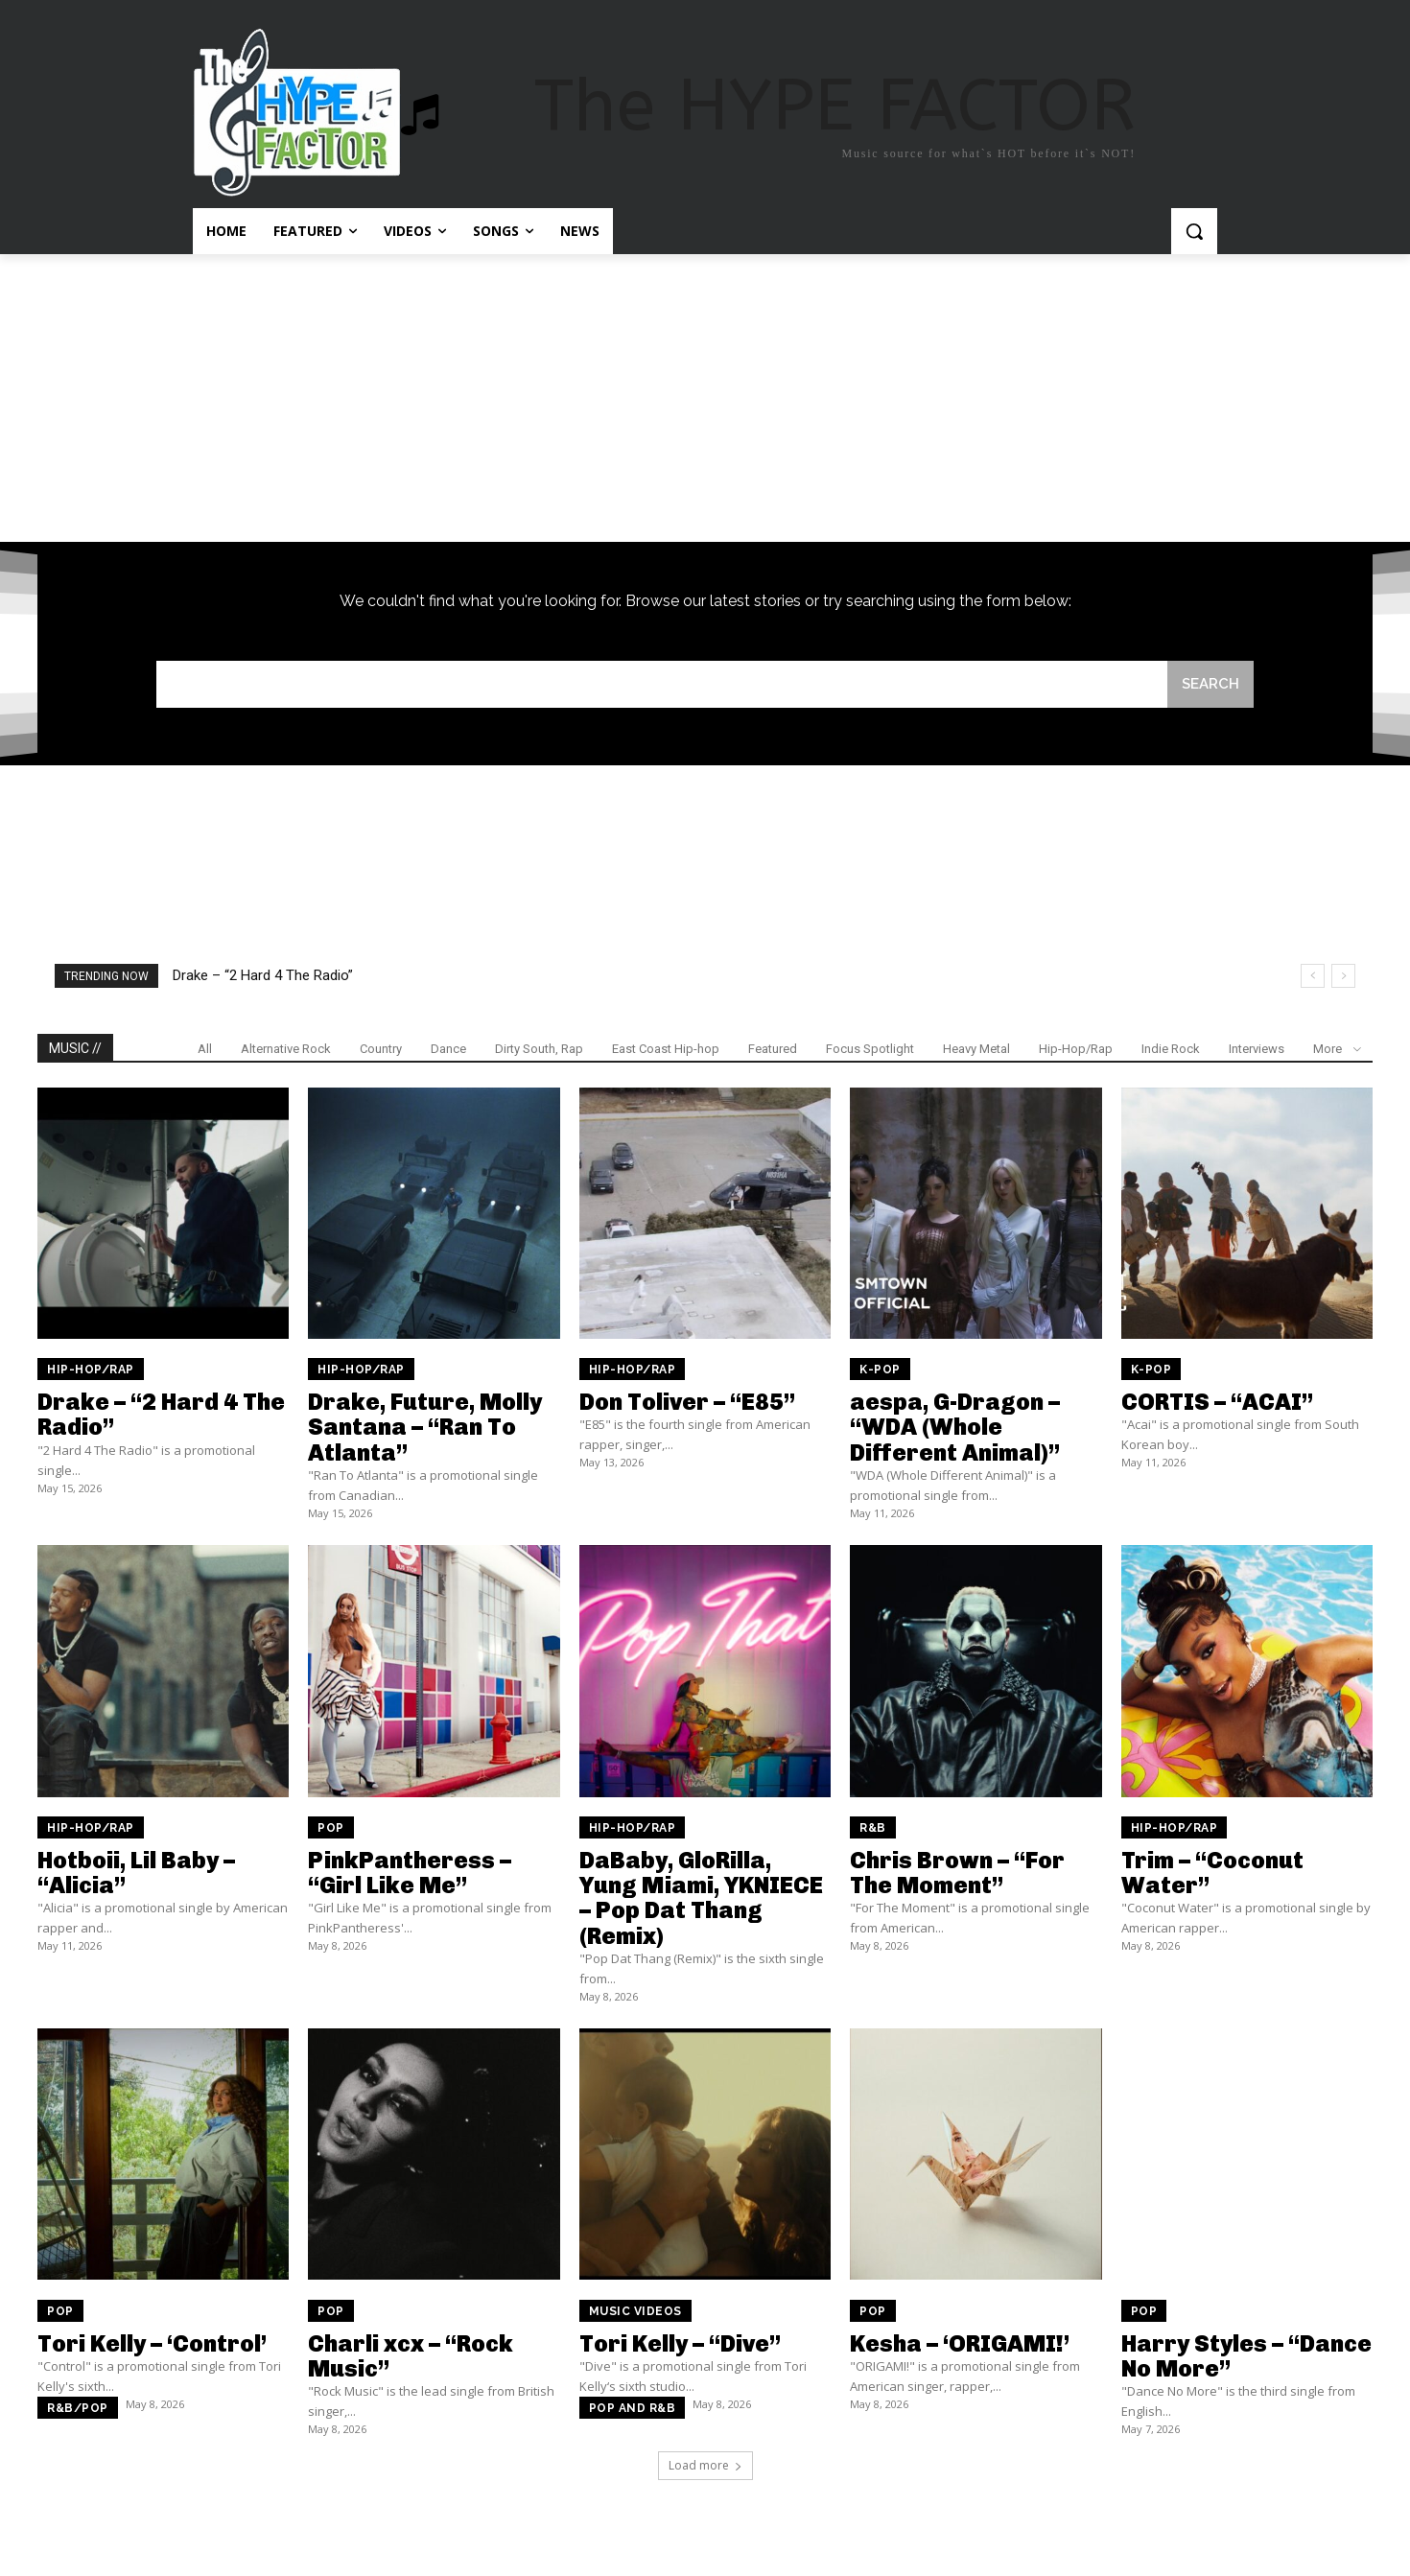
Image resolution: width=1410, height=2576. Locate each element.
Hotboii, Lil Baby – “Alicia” (136, 1872)
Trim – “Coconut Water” (1212, 1872)
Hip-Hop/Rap (1076, 1049)
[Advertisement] (705, 398)
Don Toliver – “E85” (687, 1402)
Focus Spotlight (870, 1049)
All (205, 1049)
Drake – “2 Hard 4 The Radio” (263, 975)
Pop (330, 1828)
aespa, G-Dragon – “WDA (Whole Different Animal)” (955, 1427)
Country (381, 1049)
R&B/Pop (77, 2408)
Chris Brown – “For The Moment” (957, 1872)
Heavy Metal (976, 1049)
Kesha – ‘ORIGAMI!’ (959, 2343)
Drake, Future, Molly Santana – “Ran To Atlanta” (425, 1427)
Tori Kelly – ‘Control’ (152, 2343)
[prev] (1313, 976)
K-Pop (880, 1369)
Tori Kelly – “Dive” (680, 2343)
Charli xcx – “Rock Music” (410, 2356)
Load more (705, 2465)
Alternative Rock (286, 1049)
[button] (1194, 231)
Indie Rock (1170, 1049)
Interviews (1256, 1049)
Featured (772, 1049)
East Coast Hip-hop (665, 1049)
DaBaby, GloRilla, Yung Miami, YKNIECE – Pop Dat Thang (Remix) (701, 1898)
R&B (872, 1828)
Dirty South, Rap (539, 1049)
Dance (448, 1049)
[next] (1343, 976)
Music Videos (635, 2311)
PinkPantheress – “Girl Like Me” (409, 1872)
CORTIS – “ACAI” (1217, 1402)
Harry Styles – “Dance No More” (1246, 2356)
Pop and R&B (632, 2408)
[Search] (1210, 684)
